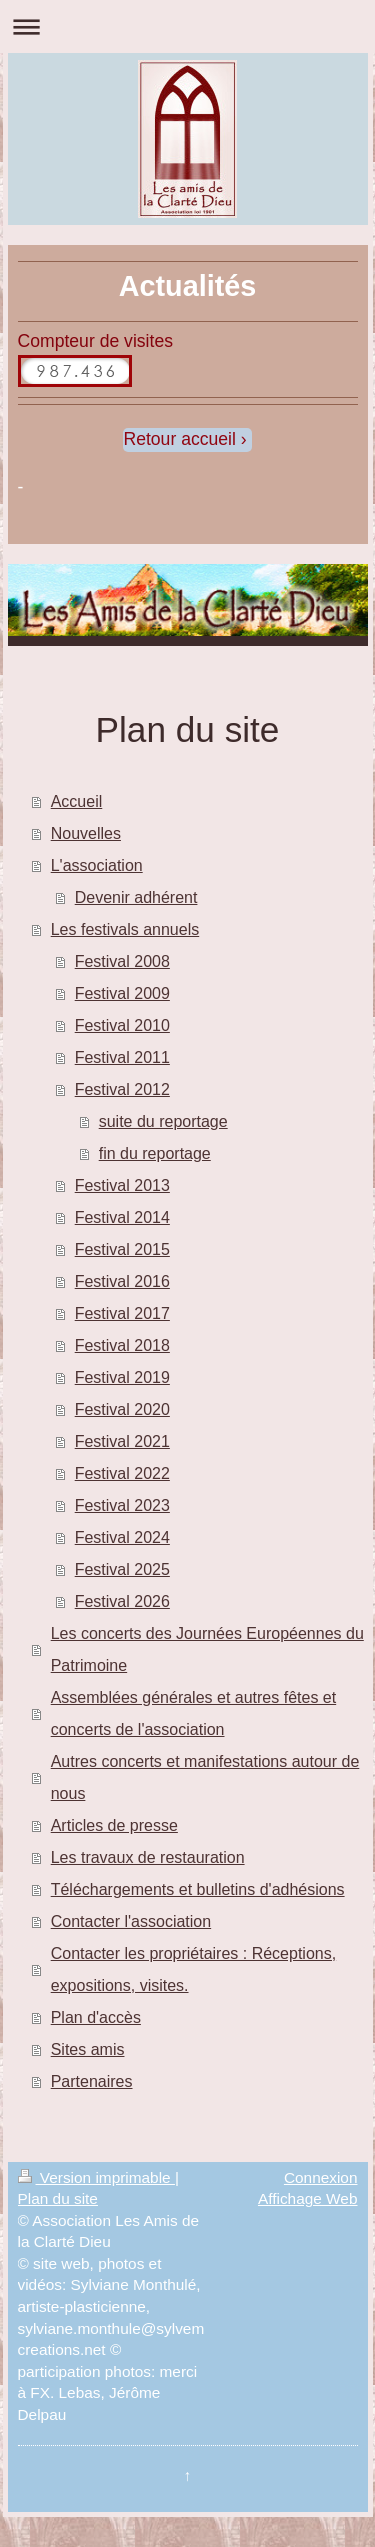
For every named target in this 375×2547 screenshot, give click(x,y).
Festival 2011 (122, 1057)
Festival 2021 (122, 1441)
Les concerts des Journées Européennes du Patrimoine (207, 1649)
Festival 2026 (122, 1601)
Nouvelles (86, 833)
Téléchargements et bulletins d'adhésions (198, 1889)
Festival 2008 (122, 961)
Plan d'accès (96, 2017)
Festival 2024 (122, 1537)
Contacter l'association (131, 1921)
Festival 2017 (122, 1313)
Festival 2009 (122, 993)
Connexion (321, 2177)
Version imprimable (96, 2177)
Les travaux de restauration (148, 1857)
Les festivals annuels (125, 929)
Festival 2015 (122, 1249)
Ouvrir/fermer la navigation (187, 26)
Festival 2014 (122, 1217)
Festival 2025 (122, 1569)
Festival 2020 (122, 1409)
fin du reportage (155, 1153)
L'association (97, 865)
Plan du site (58, 2198)
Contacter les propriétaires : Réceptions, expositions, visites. (193, 1969)
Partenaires (92, 2081)
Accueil (77, 801)
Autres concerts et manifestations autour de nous (205, 1777)
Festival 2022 (122, 1473)
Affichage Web (308, 2198)
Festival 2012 (122, 1089)
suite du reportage (163, 1121)
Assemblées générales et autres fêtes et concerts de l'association (194, 1713)
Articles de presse (114, 1825)
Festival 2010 (122, 1025)
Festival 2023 (122, 1505)
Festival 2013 (122, 1185)
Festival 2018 (122, 1345)
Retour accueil (179, 439)
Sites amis (88, 2049)
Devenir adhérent (136, 897)
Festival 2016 (122, 1281)
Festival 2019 (122, 1377)
